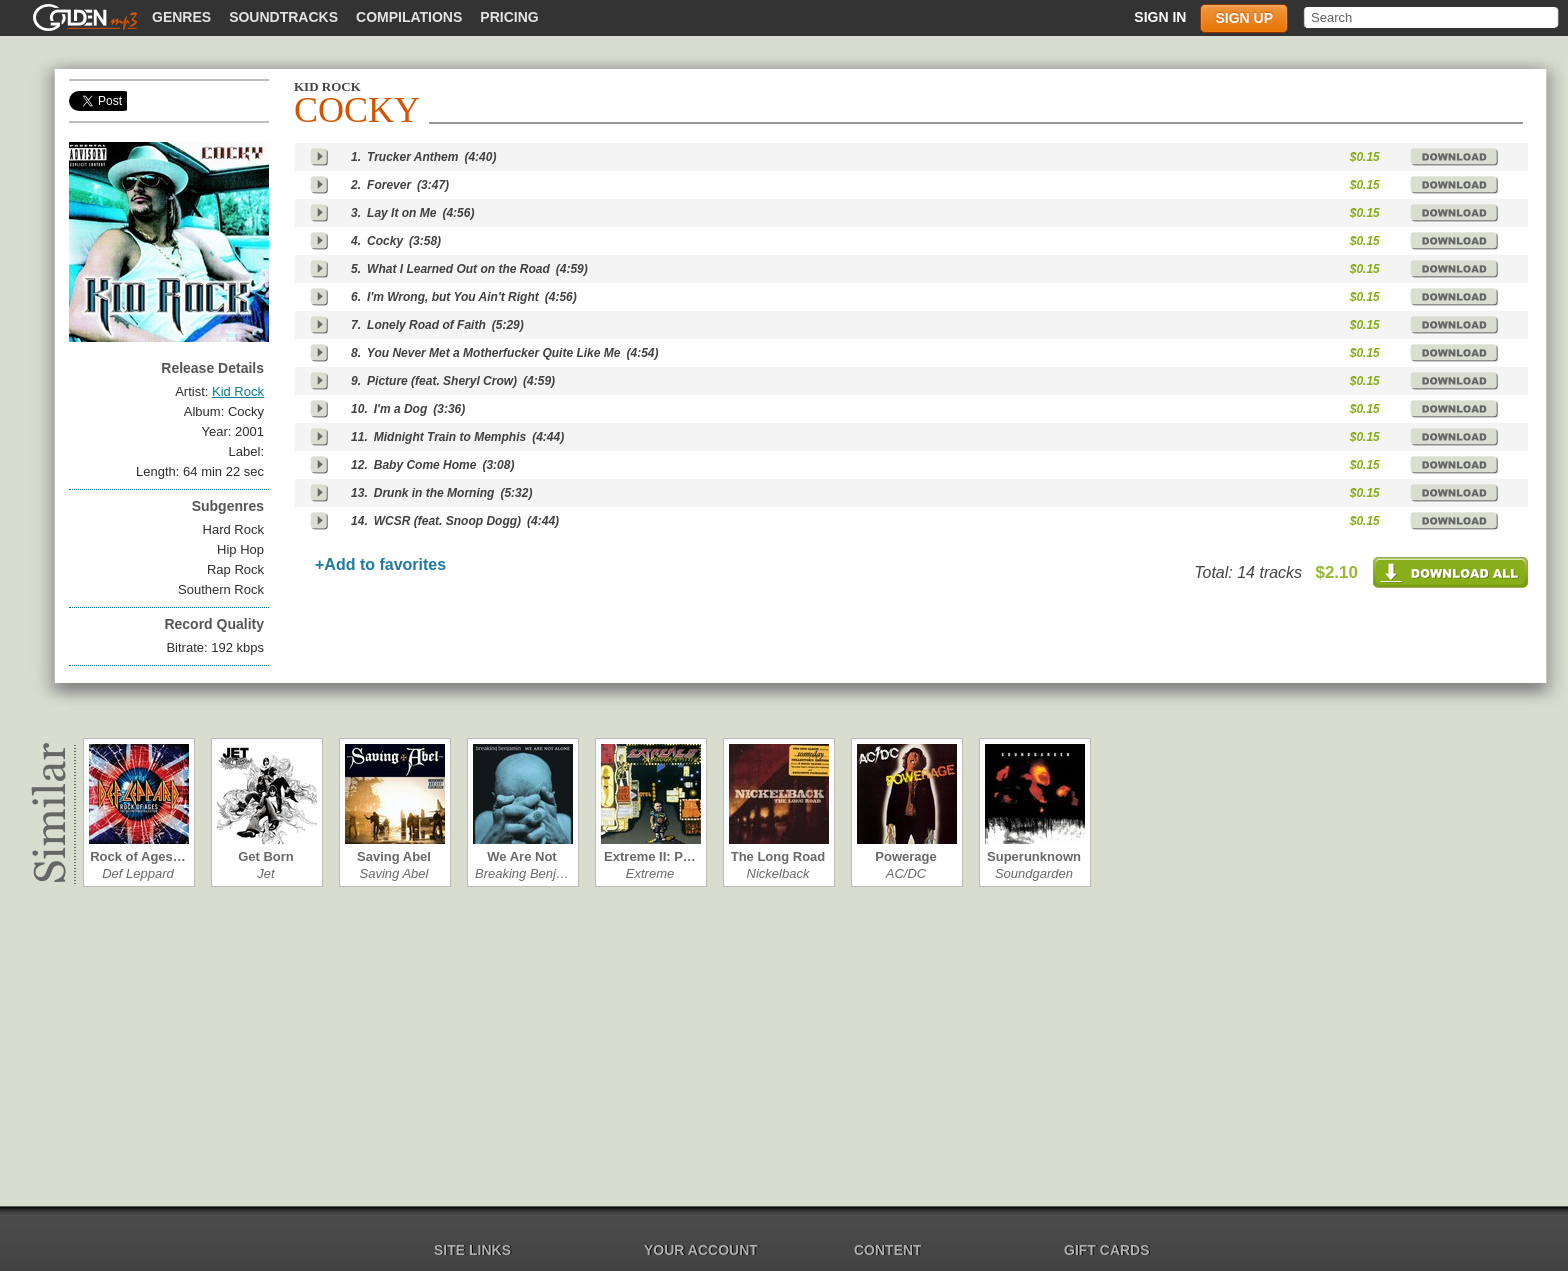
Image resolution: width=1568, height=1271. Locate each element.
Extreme (650, 873)
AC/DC (906, 873)
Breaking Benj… (522, 873)
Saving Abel (394, 856)
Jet (265, 873)
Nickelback (778, 873)
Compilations (409, 17)
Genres (181, 17)
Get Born (266, 856)
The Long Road (778, 856)
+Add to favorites (380, 564)
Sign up (1244, 18)
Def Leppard (138, 873)
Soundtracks (283, 17)
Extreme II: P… (650, 856)
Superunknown (1034, 856)
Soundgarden (1034, 873)
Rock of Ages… (138, 856)
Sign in (1160, 17)
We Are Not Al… (521, 856)
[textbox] (1432, 17)
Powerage (905, 856)
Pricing (509, 17)
